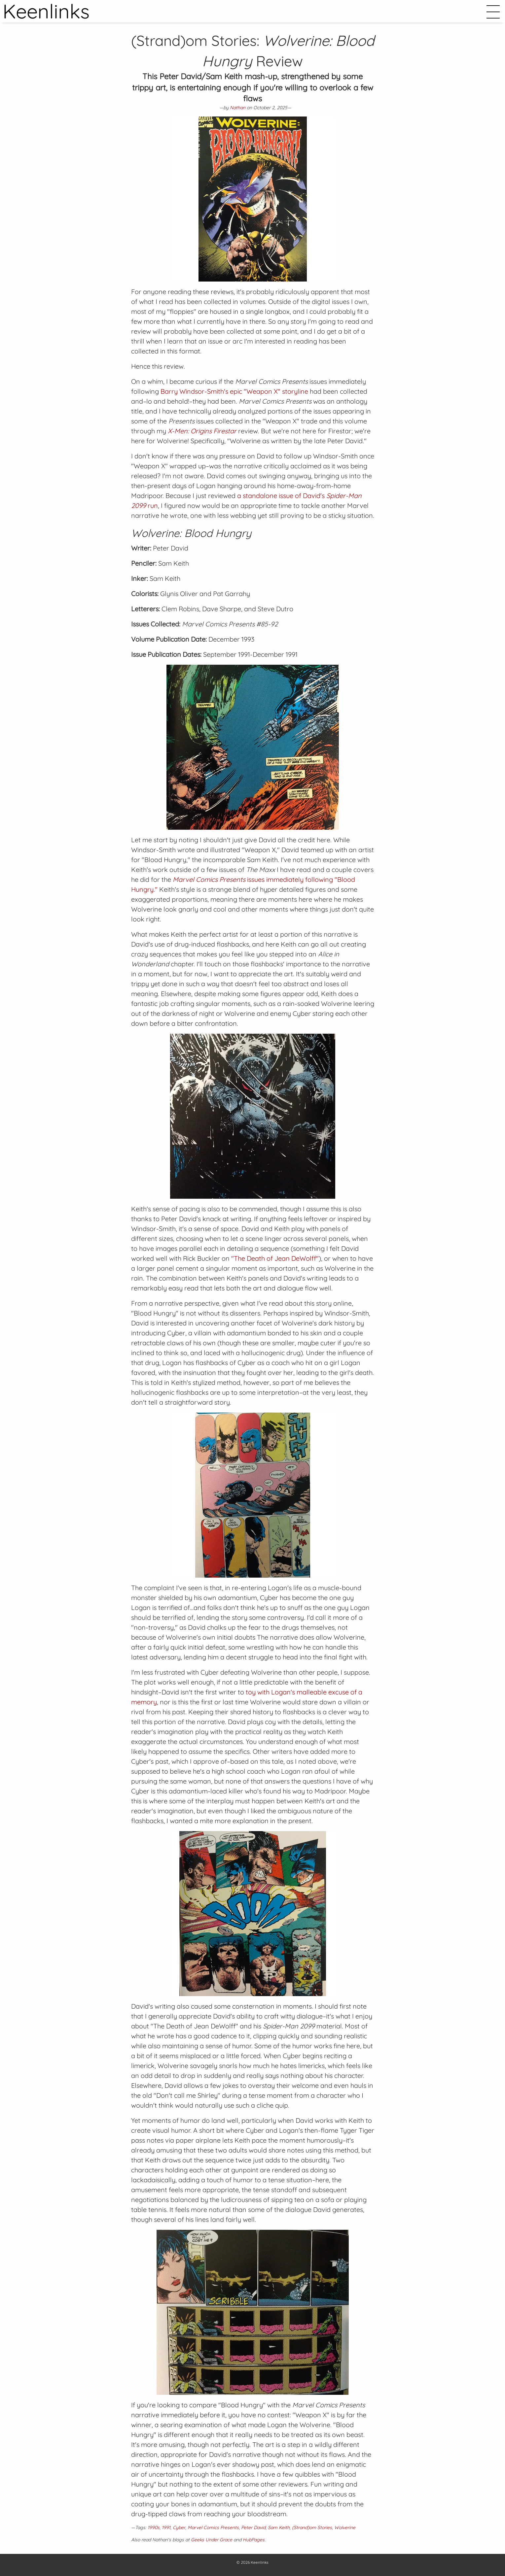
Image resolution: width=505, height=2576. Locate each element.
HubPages (254, 2540)
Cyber (179, 2527)
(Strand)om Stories (312, 2527)
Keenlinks (260, 2562)
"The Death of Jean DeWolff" (275, 1258)
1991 (166, 2527)
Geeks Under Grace (211, 2540)
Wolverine (344, 2527)
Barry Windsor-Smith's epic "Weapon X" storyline (234, 391)
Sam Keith (279, 2527)
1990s (154, 2527)
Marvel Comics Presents (213, 2527)
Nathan (237, 108)
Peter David (253, 2527)
